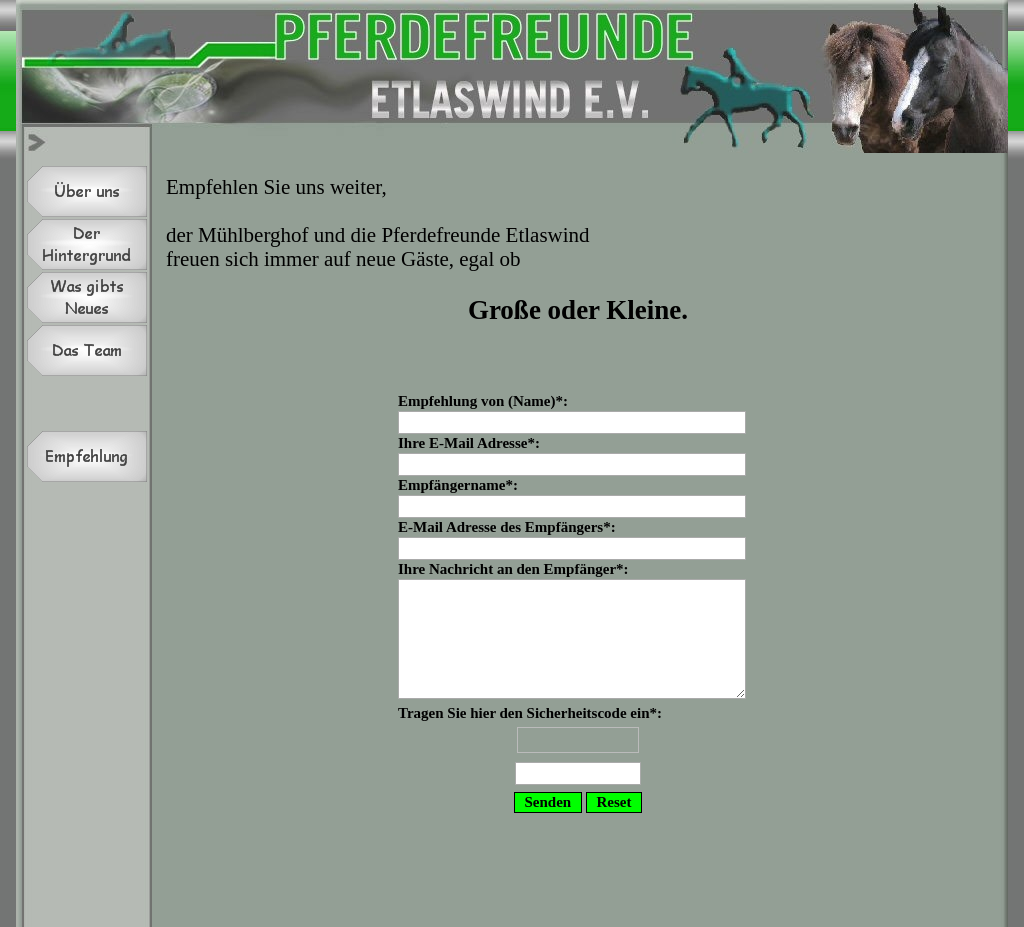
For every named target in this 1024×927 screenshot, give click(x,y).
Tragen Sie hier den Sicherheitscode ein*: (578, 747)
